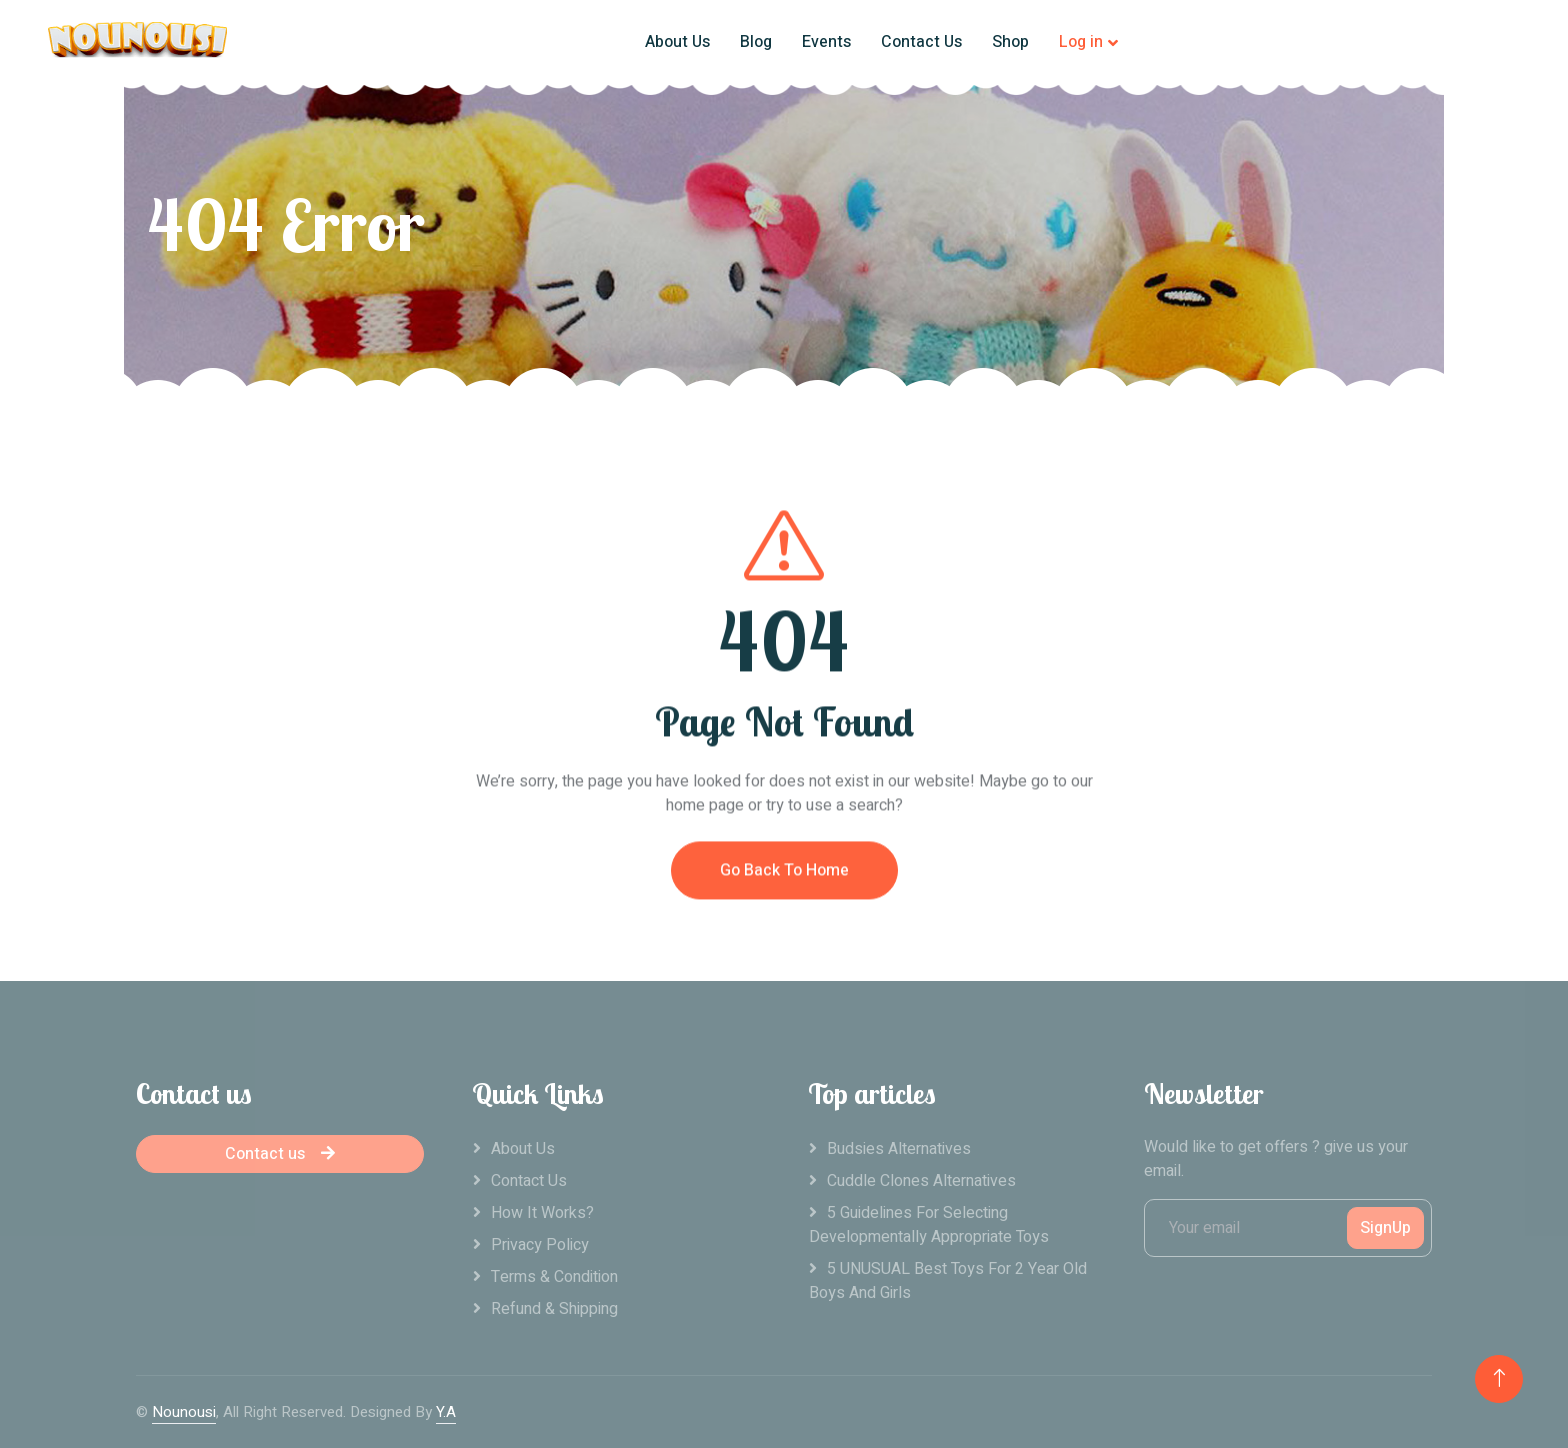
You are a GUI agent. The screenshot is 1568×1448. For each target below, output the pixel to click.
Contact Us (921, 42)
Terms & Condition (554, 1277)
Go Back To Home (784, 894)
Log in (1081, 42)
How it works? (542, 1213)
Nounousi (184, 1412)
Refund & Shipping (554, 1309)
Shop (1010, 42)
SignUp (1385, 1228)
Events (826, 42)
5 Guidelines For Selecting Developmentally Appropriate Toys (929, 1225)
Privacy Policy (540, 1245)
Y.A (446, 1412)
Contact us (280, 1154)
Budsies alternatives (899, 1149)
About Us (677, 42)
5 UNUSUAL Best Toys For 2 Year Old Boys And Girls (948, 1281)
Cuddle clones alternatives (921, 1181)
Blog (756, 42)
